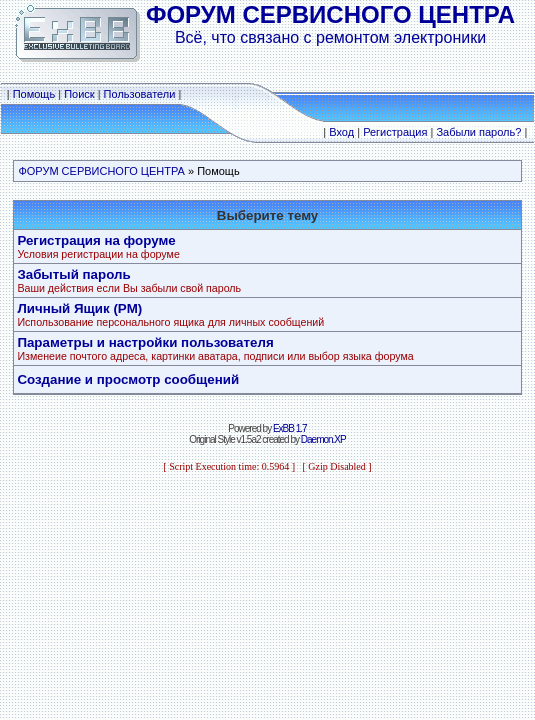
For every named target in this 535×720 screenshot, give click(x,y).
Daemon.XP (323, 439)
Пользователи (140, 94)
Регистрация (395, 132)
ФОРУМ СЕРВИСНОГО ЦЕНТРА (101, 171)
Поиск (79, 94)
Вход (341, 132)
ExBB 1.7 (290, 428)
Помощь (34, 94)
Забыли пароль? (478, 132)
